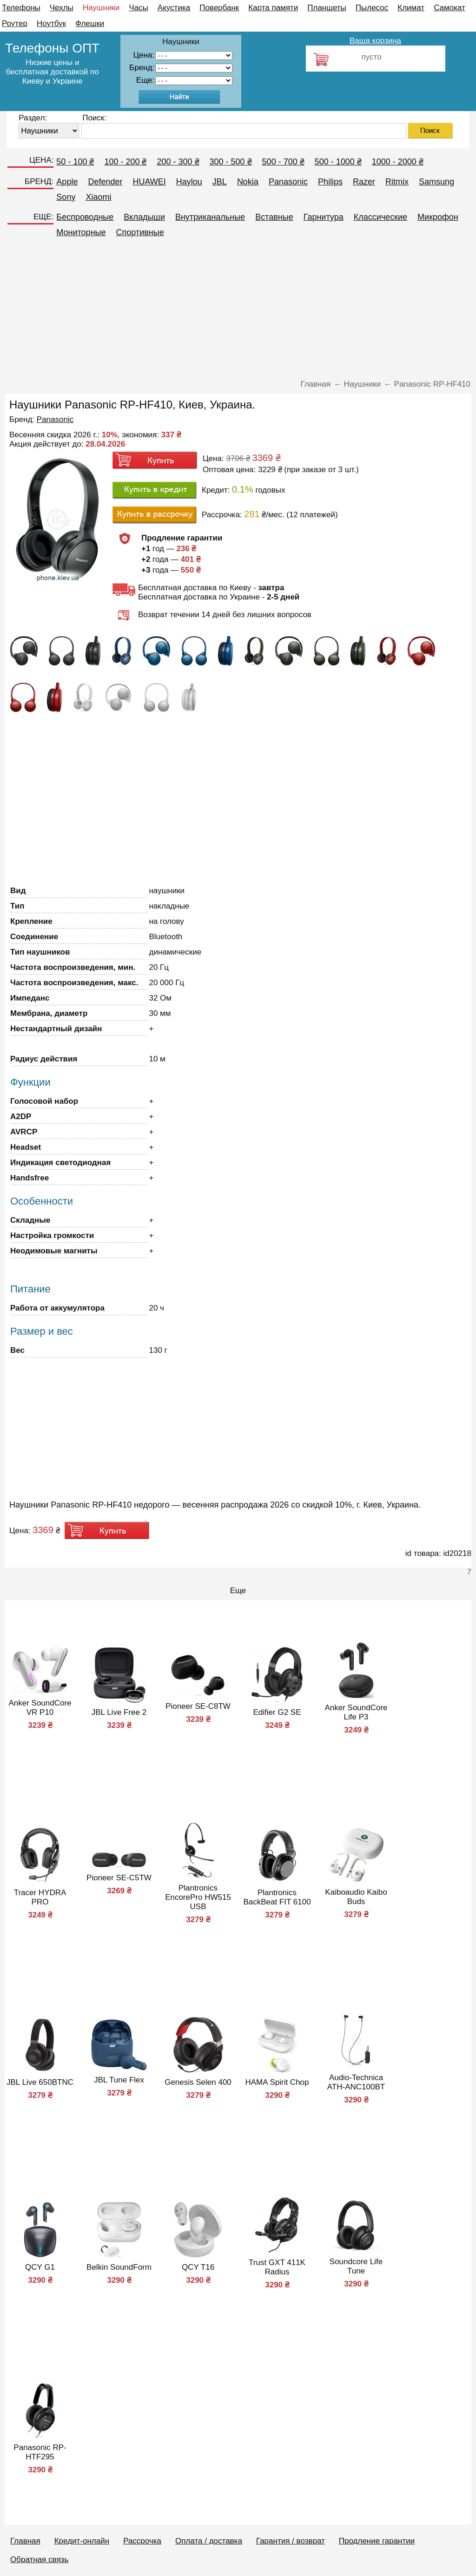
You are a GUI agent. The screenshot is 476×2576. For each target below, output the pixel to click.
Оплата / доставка (208, 2540)
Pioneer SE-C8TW (198, 1706)
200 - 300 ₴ (178, 161)
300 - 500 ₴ (231, 161)
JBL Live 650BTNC (40, 2082)
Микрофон (437, 217)
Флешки (89, 23)
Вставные (274, 217)
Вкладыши (144, 217)
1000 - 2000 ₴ (397, 161)
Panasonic (288, 181)
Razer (364, 181)
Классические (380, 217)
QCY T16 (198, 2267)
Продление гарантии (377, 2540)
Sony (65, 197)
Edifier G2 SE (277, 1712)
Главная (25, 2540)
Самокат (449, 7)
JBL (219, 181)
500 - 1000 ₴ (338, 161)
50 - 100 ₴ (75, 161)
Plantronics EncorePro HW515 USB (198, 1897)
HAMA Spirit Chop (277, 2082)
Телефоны (21, 7)
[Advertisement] (238, 312)
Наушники (101, 7)
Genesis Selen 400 (198, 2082)
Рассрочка (142, 2540)
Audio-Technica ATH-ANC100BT (356, 2082)
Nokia (247, 181)
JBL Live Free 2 (119, 1712)
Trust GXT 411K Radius (277, 2267)
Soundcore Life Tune (356, 2266)
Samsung (436, 181)
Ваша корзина (375, 40)
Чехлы (61, 7)
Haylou (189, 181)
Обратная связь (39, 2559)
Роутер (14, 23)
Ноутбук (51, 23)
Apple (67, 181)
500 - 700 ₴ (283, 161)
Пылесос (372, 7)
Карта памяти (273, 7)
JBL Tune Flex (119, 2079)
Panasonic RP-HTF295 (39, 2452)
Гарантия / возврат (290, 2540)
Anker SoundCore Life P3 (355, 1712)
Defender (105, 181)
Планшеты (326, 7)
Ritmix (397, 181)
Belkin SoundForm (119, 2267)
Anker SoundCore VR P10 (39, 1708)
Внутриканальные (210, 217)
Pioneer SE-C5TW (119, 1877)
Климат (410, 7)
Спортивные (140, 232)
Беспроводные (84, 217)
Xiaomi (98, 197)
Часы (138, 7)
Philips (330, 181)
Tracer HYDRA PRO (40, 1897)
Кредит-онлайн (81, 2540)
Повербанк (219, 7)
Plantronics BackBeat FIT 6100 (277, 1897)
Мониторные (81, 232)
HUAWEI (148, 181)
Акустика (174, 7)
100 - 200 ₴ (125, 161)
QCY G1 (40, 2267)
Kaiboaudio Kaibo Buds (356, 1897)
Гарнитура (324, 217)
